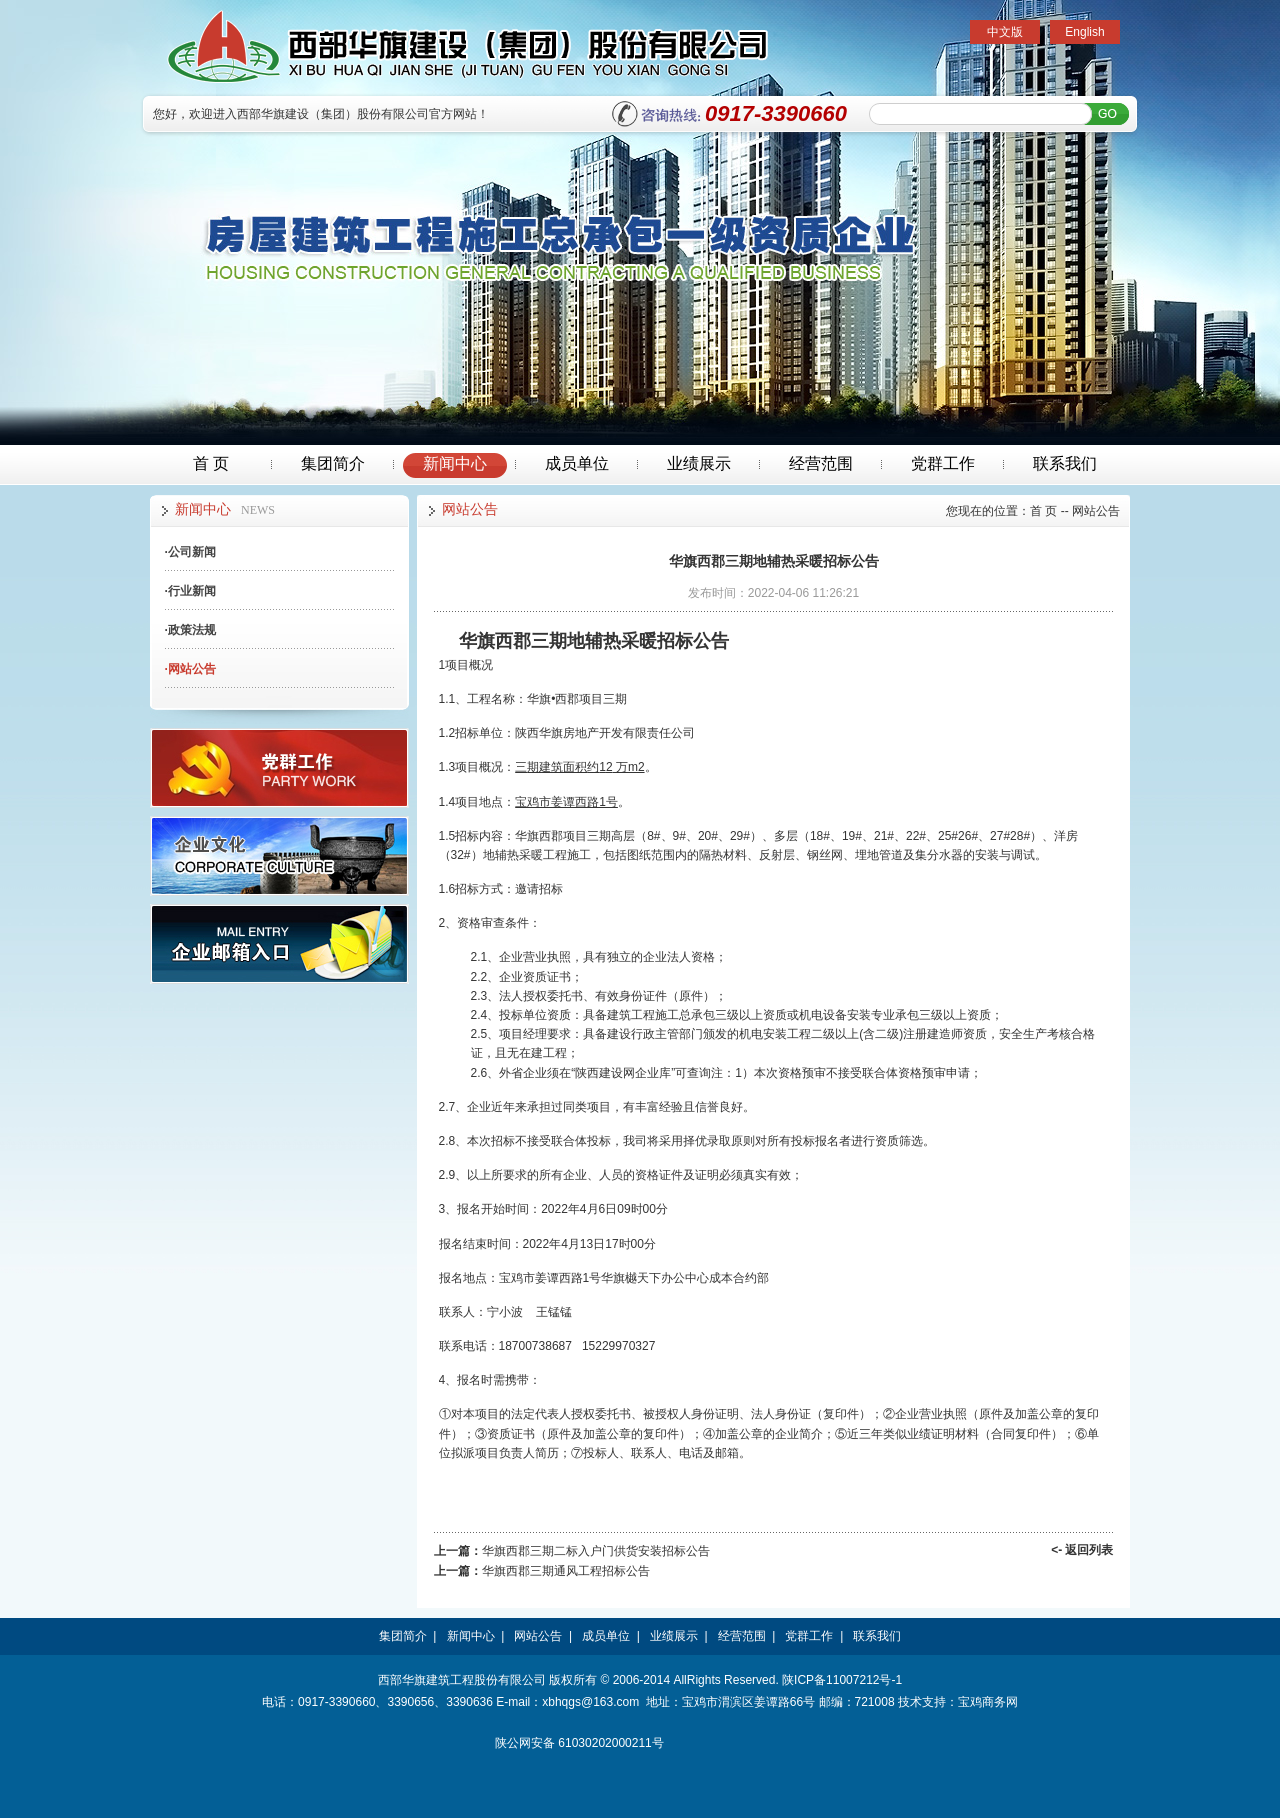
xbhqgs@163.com (590, 1702)
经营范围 (821, 463)
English (1084, 32)
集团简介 (333, 463)
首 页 (211, 463)
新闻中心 (455, 463)
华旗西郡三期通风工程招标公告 (566, 1571)
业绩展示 (699, 463)
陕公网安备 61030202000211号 (579, 1743)
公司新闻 (190, 552)
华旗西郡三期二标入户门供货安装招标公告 (596, 1551)
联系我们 (1065, 463)
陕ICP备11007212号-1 (842, 1680)
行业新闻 (190, 591)
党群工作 (943, 463)
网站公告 (190, 669)
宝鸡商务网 (988, 1702)
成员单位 (577, 463)
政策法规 (190, 630)
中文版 (1005, 32)
